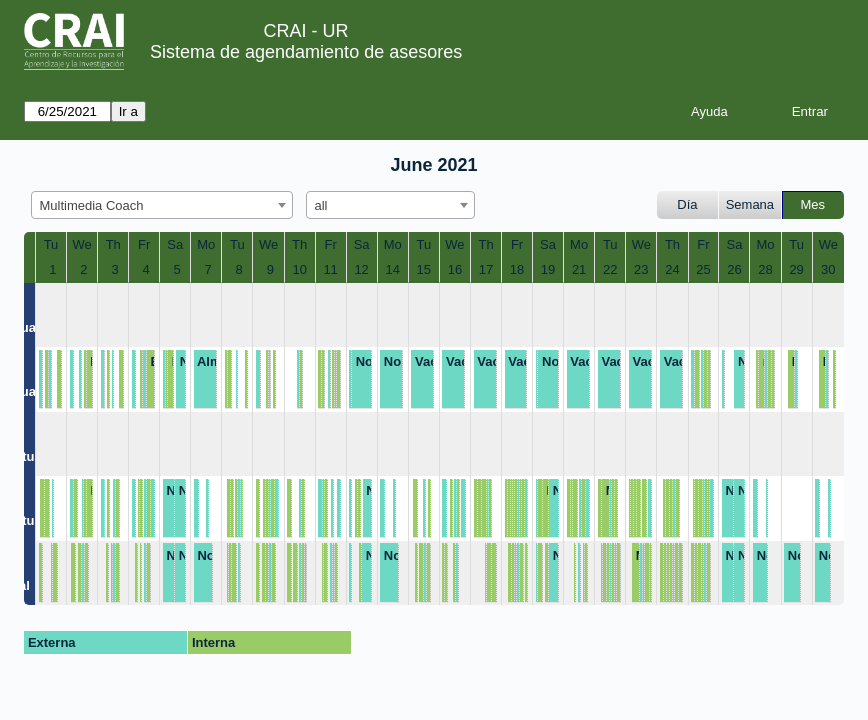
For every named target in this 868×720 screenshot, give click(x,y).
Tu (51, 244)
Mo (206, 244)
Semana (750, 204)
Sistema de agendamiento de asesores (306, 52)
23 (641, 269)
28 (765, 269)
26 (734, 269)
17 (486, 269)
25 (703, 269)
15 (424, 269)
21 (579, 269)
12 (361, 269)
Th (113, 244)
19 (548, 269)
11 (330, 269)
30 (828, 269)
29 (796, 269)
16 (455, 269)
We (82, 244)
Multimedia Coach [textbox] (92, 205)
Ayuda (709, 111)
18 (517, 269)
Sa (175, 244)
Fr (144, 244)
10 (299, 269)
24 (672, 269)
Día (687, 204)
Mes (813, 204)
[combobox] (162, 205)
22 (610, 269)
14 (392, 269)
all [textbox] (321, 205)
